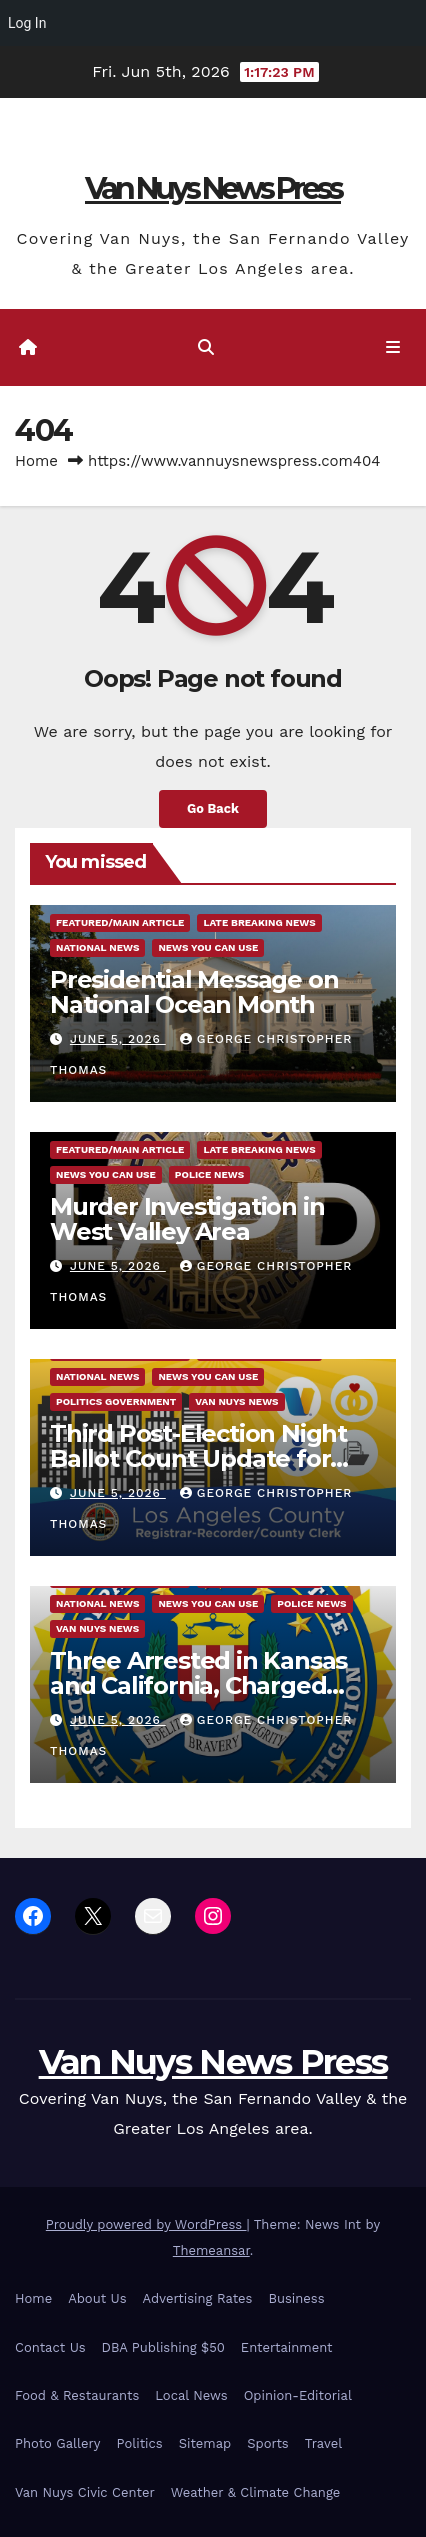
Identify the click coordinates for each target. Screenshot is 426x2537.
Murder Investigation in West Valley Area (187, 1219)
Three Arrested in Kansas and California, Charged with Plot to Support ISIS (198, 1685)
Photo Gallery (58, 2443)
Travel (323, 2443)
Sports (267, 2443)
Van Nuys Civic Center (85, 2492)
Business (296, 2298)
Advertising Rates (198, 2298)
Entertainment (287, 2347)
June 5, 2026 (118, 1039)
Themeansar (211, 2250)
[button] (206, 347)
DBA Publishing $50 (163, 2347)
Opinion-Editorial (298, 2395)
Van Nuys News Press (213, 188)
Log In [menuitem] (27, 23)
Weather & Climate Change (256, 2492)
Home (36, 461)
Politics (140, 2443)
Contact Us (50, 2347)
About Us (97, 2298)
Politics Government (116, 1401)
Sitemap (205, 2443)
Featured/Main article (120, 922)
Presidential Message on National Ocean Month (194, 992)
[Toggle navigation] (393, 348)
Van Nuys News (236, 1401)
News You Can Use (208, 947)
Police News (209, 1174)
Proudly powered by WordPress (146, 2224)
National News (97, 947)
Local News (191, 2395)
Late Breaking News (259, 922)
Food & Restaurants (77, 2395)
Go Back (213, 808)
